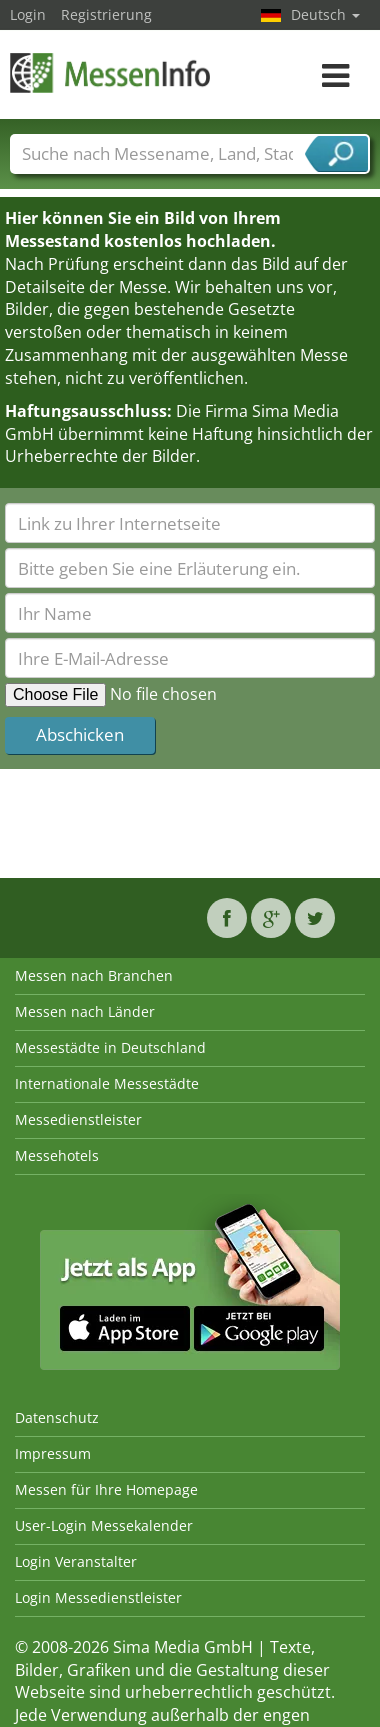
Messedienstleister (78, 1119)
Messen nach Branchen (94, 975)
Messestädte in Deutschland (110, 1047)
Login (28, 14)
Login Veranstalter (76, 1561)
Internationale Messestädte (107, 1083)
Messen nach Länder (85, 1011)
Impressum (53, 1453)
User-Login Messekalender (104, 1525)
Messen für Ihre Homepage (106, 1489)
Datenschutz (57, 1417)
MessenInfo (110, 72)
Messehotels (57, 1155)
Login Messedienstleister (98, 1597)
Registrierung (106, 14)
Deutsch (325, 14)
